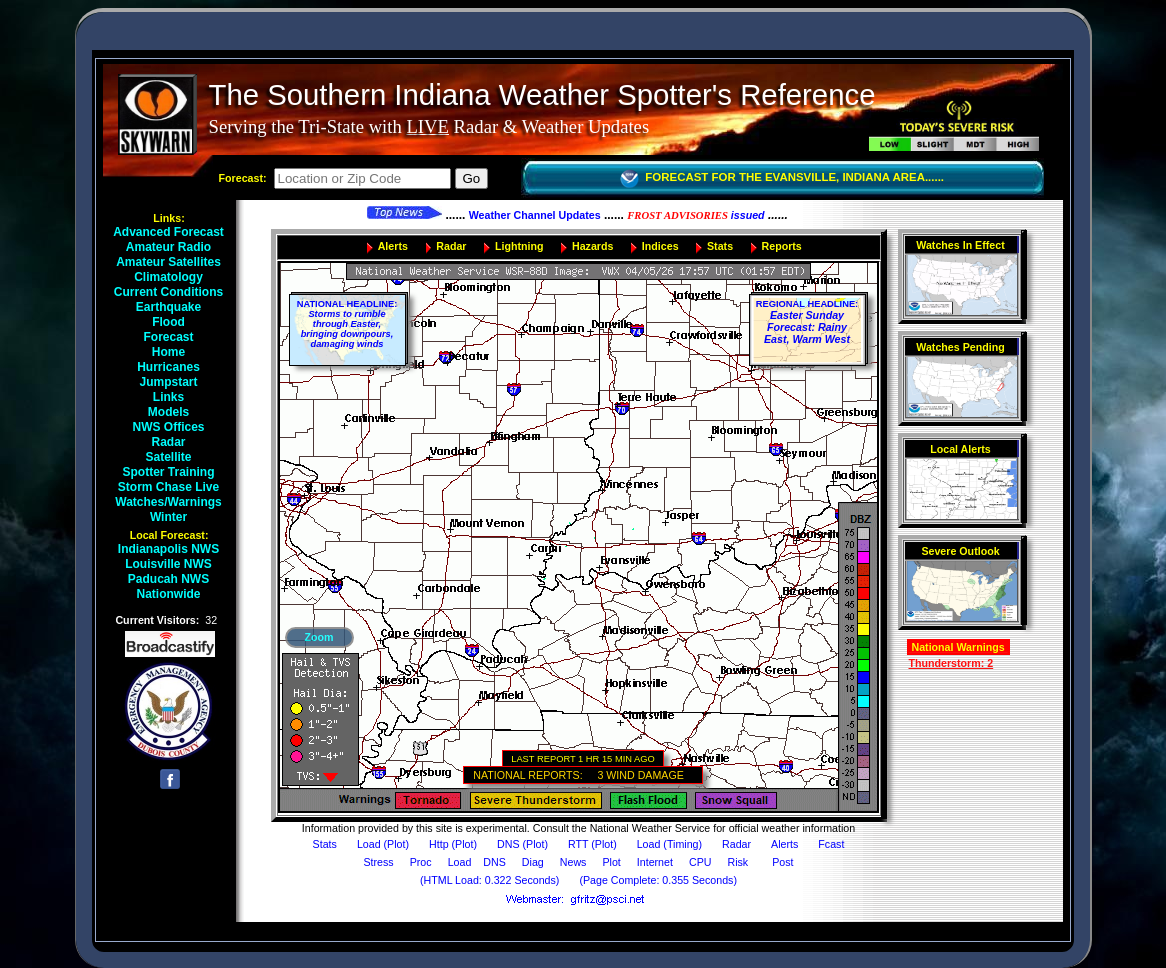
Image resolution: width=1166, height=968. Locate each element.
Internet (655, 862)
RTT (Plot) (592, 844)
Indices (660, 246)
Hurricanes (173, 367)
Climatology (173, 277)
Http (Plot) (453, 844)
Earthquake (173, 307)
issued (695, 215)
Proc (421, 862)
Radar (173, 442)
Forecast (173, 337)
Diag (533, 862)
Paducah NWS (173, 579)
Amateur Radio (173, 247)
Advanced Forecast (173, 232)
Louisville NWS (173, 564)
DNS (494, 862)
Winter (173, 517)
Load (460, 862)
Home (173, 352)
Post (782, 862)
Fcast (831, 844)
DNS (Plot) (522, 844)
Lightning (519, 246)
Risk (737, 862)
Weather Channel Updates (535, 215)
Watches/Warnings (173, 502)
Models (173, 412)
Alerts (393, 246)
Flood (173, 322)
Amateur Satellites (173, 262)
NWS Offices (173, 427)
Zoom (318, 637)
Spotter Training (173, 472)
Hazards (592, 246)
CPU (700, 862)
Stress (379, 862)
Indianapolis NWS (173, 549)
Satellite (173, 457)
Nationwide (173, 594)
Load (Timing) (669, 844)
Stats (720, 246)
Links (173, 397)
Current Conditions (173, 292)
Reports (782, 246)
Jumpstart (173, 382)
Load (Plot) (383, 844)
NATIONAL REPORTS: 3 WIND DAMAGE (582, 775)
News (573, 862)
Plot (611, 862)
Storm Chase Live (173, 487)
